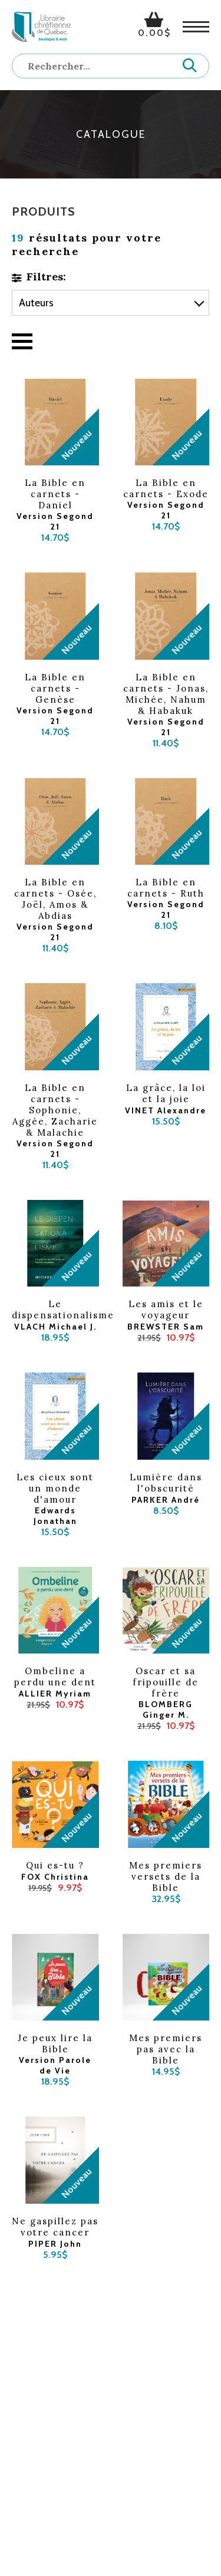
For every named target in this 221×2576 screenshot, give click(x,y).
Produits (43, 211)
